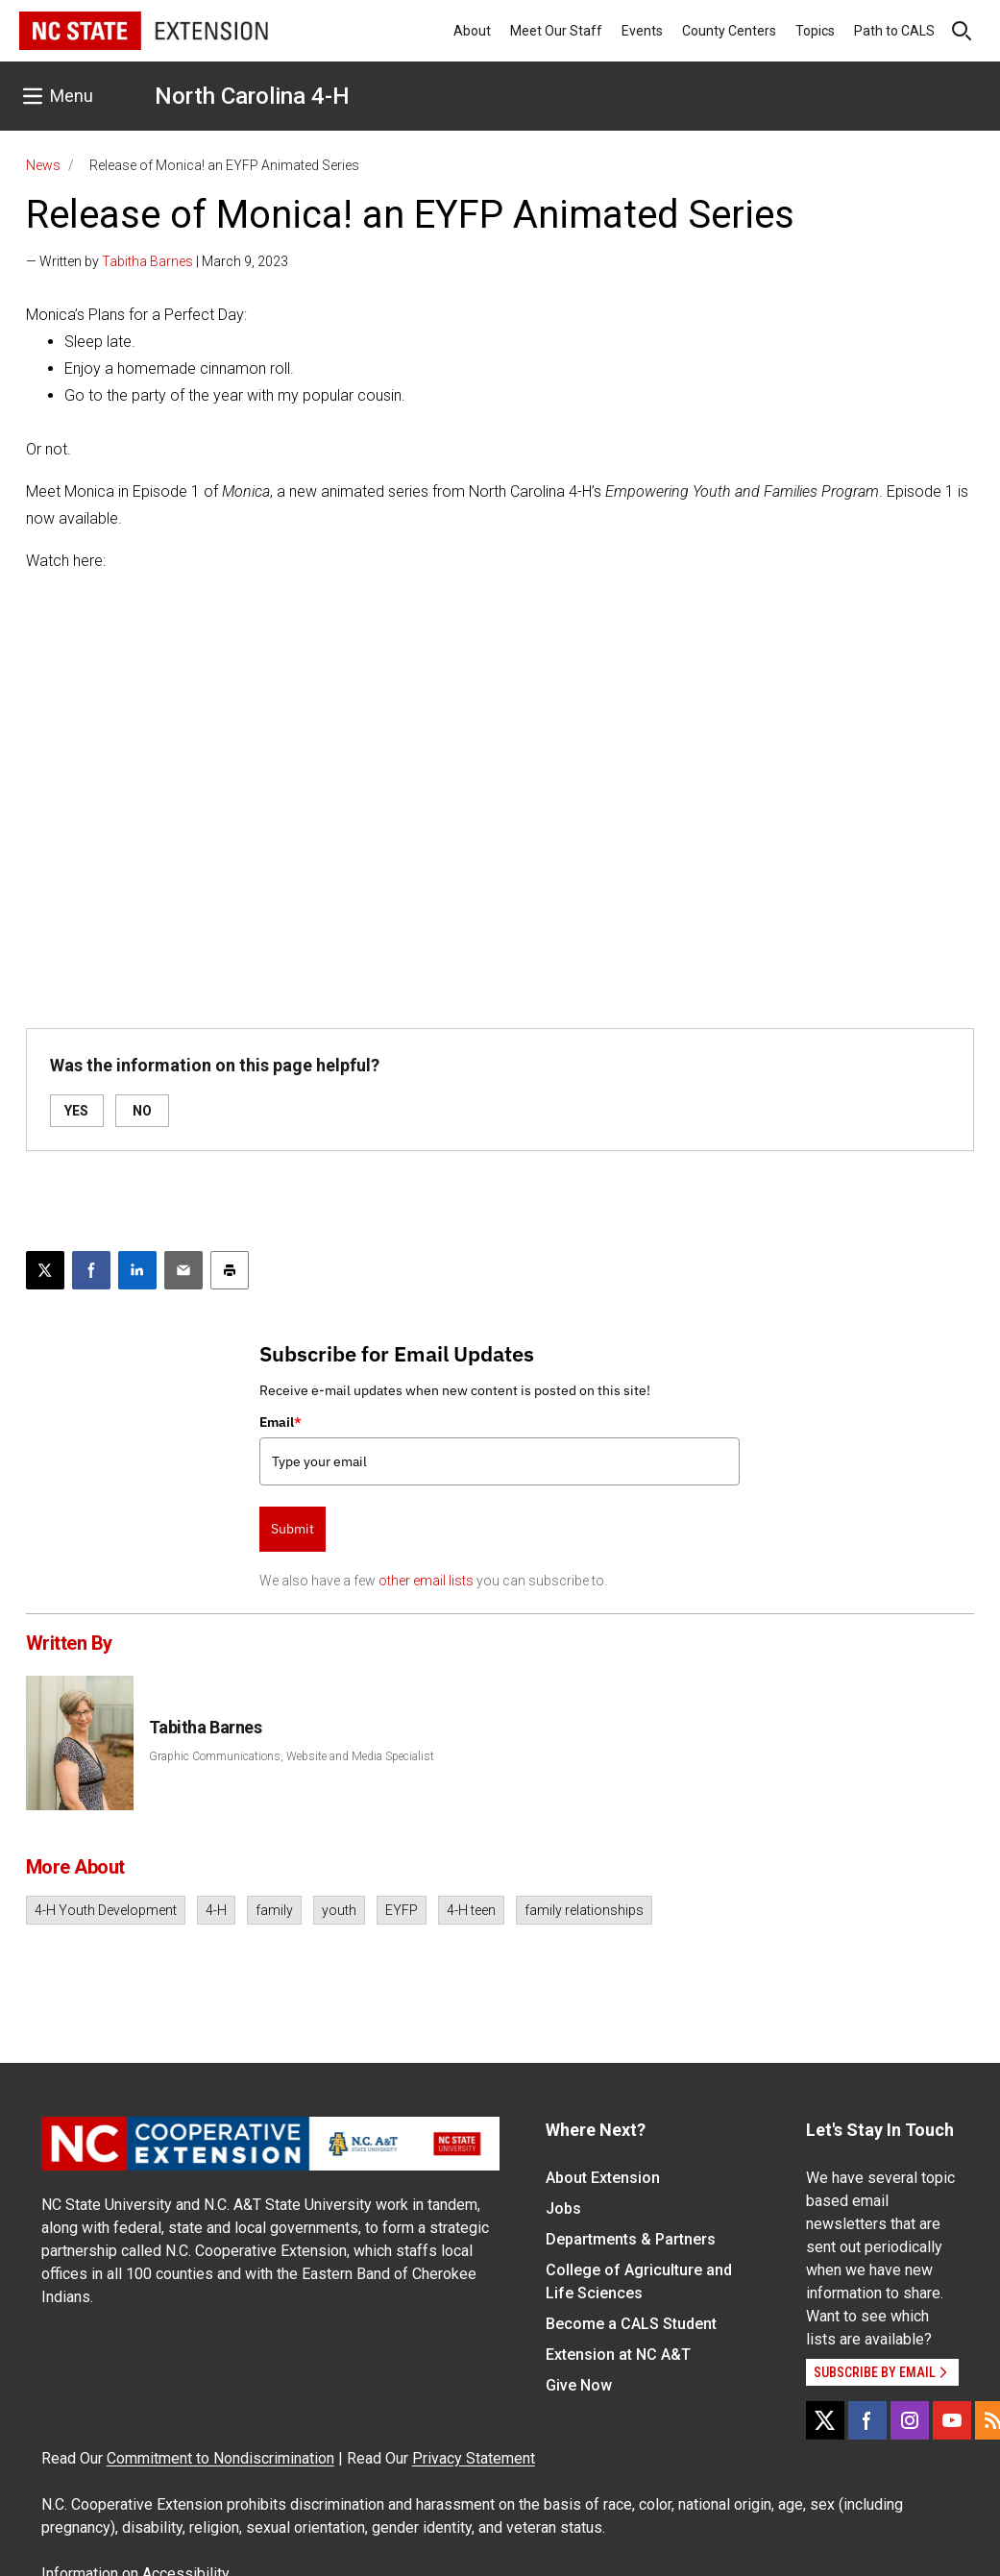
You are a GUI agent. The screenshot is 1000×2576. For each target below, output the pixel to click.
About (472, 30)
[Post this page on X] (45, 1270)
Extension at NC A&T (618, 2354)
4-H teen (471, 1910)
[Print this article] (229, 1270)
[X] (825, 2420)
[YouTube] (952, 2420)
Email (280, 1422)
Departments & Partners (631, 2239)
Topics (815, 30)
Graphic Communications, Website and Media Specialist (291, 1756)
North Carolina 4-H (252, 96)
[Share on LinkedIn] (137, 1270)
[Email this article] (183, 1270)
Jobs (563, 2208)
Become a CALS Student (631, 2324)
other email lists (426, 1580)
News (43, 165)
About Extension (603, 2178)
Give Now (579, 2385)
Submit (292, 1528)
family (274, 1910)
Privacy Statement (473, 2458)
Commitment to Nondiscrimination (220, 2458)
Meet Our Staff (556, 30)
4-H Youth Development (106, 1910)
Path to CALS (894, 30)
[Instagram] (909, 2420)
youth (339, 1910)
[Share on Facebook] (91, 1270)
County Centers (729, 30)
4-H (216, 1910)
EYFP (401, 1910)
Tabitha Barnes (147, 261)
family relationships (584, 1910)
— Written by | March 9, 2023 (157, 261)
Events (642, 30)
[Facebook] (867, 2420)
